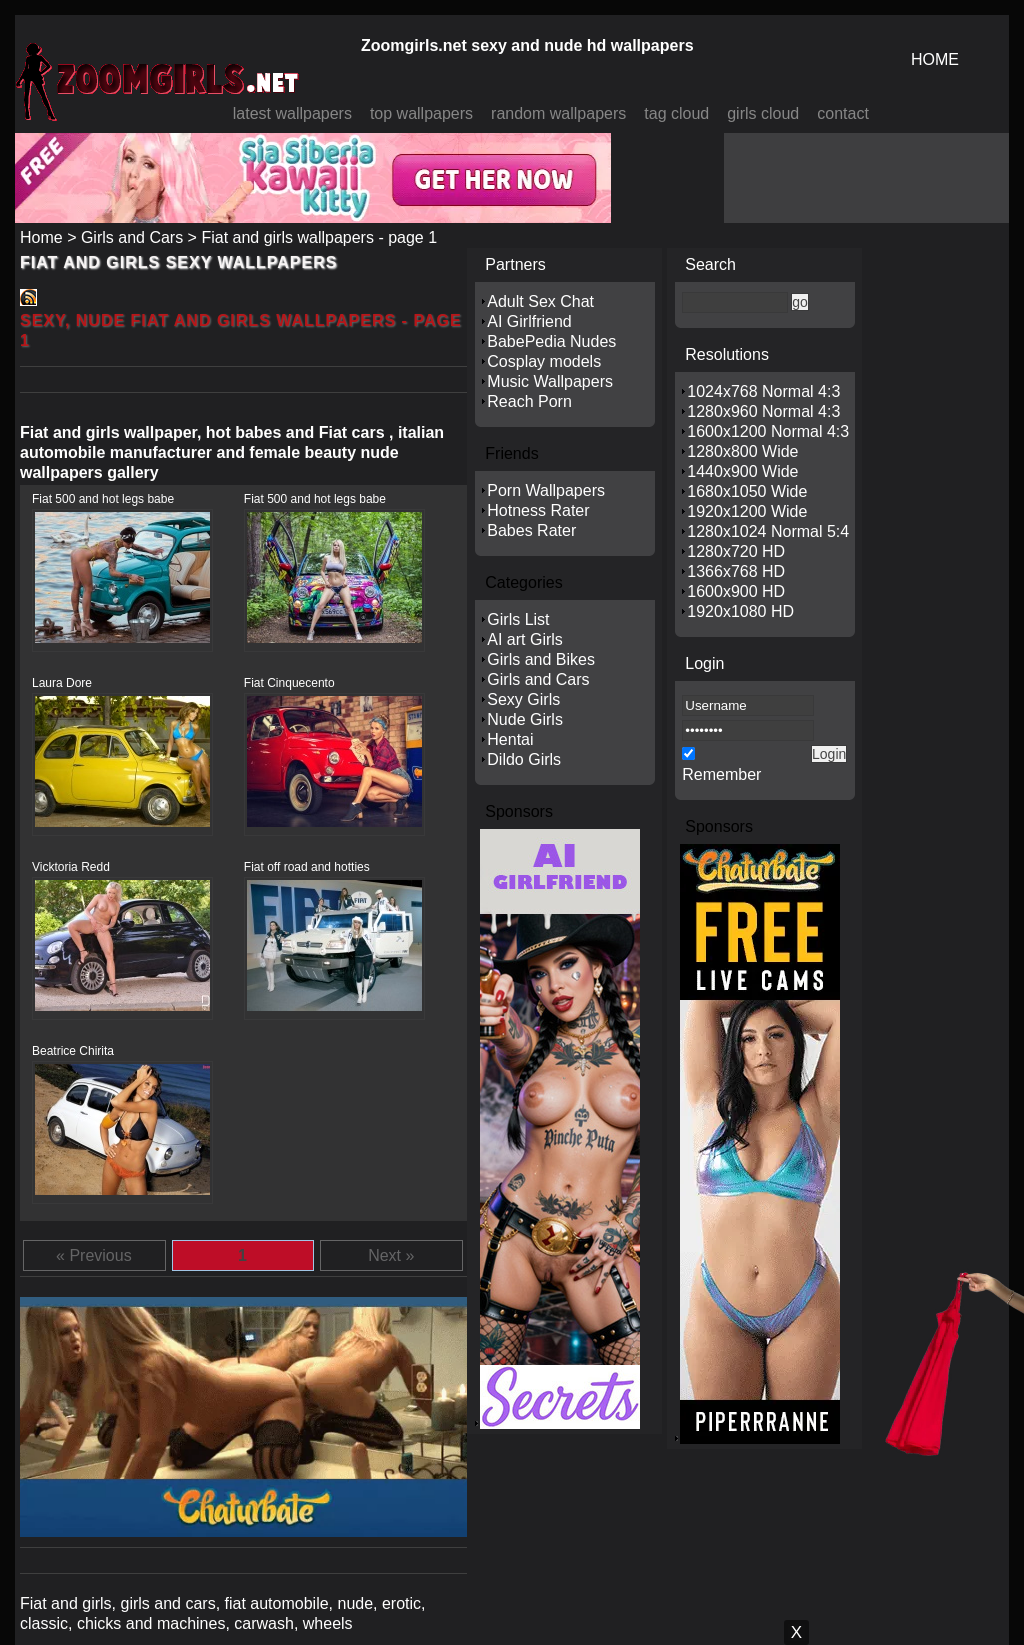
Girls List (518, 619)
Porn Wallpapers (546, 490)
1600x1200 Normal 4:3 (768, 431)
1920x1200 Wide (747, 511)
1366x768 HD (736, 571)
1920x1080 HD (740, 611)
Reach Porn (529, 401)
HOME (935, 59)
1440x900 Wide (742, 471)
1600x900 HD (736, 591)
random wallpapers (558, 113)
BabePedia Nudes (551, 341)
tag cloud (676, 113)
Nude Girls (525, 719)
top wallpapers (421, 113)
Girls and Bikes (541, 659)
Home (41, 237)
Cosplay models (544, 361)
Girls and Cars (132, 237)
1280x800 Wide (742, 451)
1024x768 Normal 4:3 (763, 391)
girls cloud (763, 113)
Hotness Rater (538, 510)
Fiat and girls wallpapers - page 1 (319, 237)
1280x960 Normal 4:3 (763, 411)
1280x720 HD (736, 551)
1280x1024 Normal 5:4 (768, 531)
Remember (721, 774)
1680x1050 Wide (747, 491)
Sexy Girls (523, 699)
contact (843, 113)
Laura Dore (62, 683)
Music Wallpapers (550, 381)
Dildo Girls (524, 759)
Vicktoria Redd (71, 867)
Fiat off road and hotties (307, 867)
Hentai (510, 739)
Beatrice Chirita (73, 1051)
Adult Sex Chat (540, 301)
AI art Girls (525, 639)
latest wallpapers (292, 113)
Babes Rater (531, 530)
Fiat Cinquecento (289, 683)
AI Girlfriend (529, 321)
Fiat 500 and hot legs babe (103, 499)
